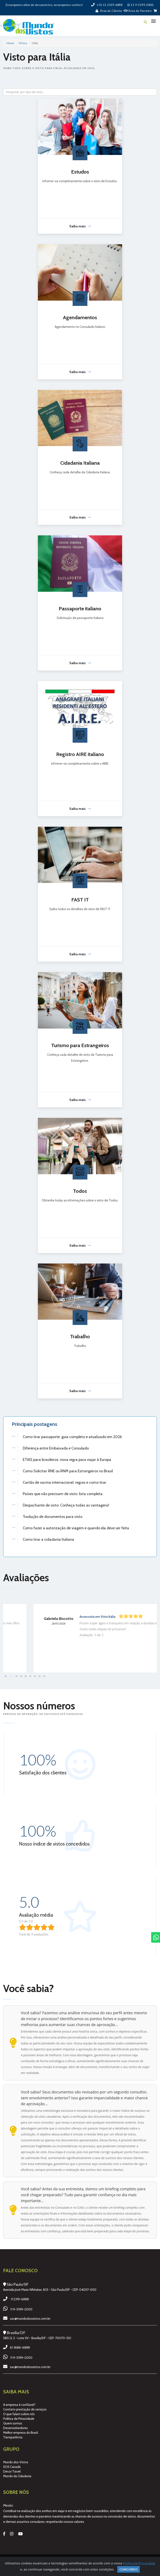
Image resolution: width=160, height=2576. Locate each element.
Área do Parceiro (138, 10)
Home (10, 43)
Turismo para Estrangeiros (80, 1045)
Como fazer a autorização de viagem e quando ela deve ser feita (76, 1528)
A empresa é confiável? (19, 2405)
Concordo (128, 2569)
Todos (80, 1191)
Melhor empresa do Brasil (20, 2433)
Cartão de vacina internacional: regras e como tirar (64, 1482)
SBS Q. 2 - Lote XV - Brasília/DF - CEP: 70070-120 (37, 2338)
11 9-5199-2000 (21, 2309)
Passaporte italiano (80, 608)
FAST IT (80, 900)
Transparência (13, 2438)
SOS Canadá (12, 2467)
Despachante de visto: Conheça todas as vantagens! (66, 1505)
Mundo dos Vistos (15, 2463)
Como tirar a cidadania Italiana (48, 1539)
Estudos (80, 172)
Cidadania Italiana (80, 463)
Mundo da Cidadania (17, 2477)
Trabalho (80, 1336)
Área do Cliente (107, 10)
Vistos (23, 43)
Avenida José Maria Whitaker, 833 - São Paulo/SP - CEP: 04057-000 (49, 2290)
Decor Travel (12, 2472)
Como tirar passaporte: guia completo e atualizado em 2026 (72, 1437)
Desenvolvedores (15, 2428)
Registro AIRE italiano (80, 754)
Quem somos (12, 2424)
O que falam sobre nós (19, 2414)
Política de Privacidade (18, 2419)
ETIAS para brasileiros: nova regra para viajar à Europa (67, 1459)
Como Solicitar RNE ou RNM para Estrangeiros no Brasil (68, 1471)
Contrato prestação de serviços (25, 2410)
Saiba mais (80, 226)
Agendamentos (80, 317)
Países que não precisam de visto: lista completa (63, 1494)
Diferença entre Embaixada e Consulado (56, 1448)
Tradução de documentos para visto (52, 1516)
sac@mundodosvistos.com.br (30, 2319)
